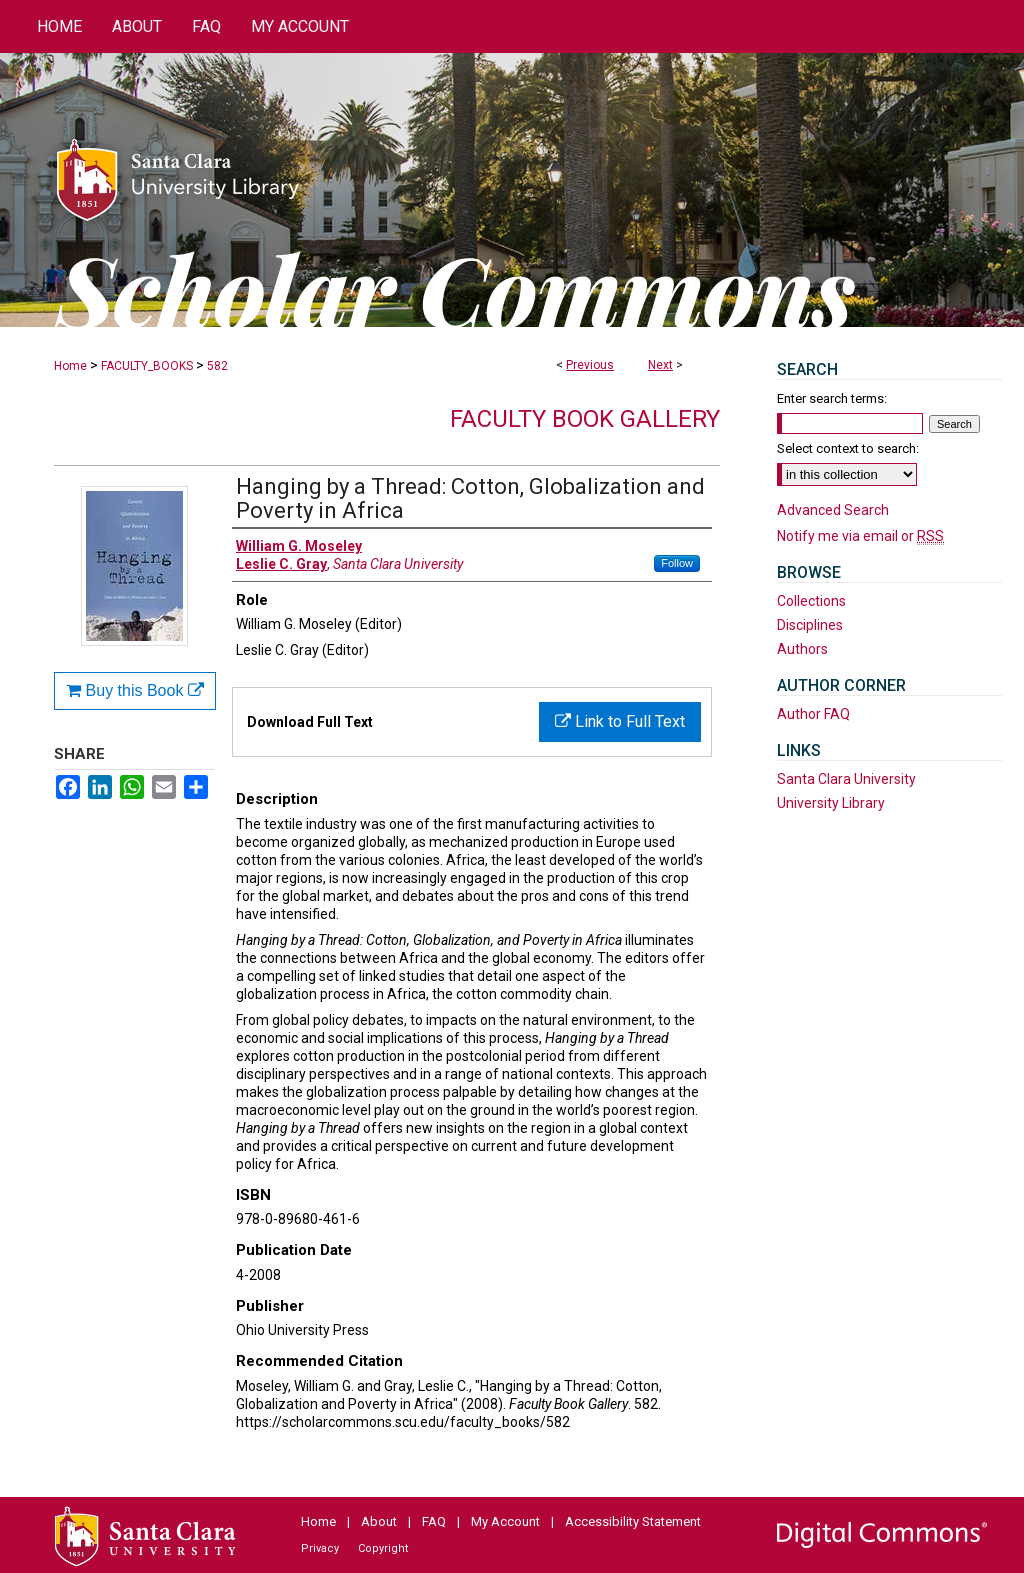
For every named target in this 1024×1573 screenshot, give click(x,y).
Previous (590, 365)
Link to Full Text (620, 721)
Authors (802, 649)
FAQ (434, 1521)
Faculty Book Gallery (585, 419)
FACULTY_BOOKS (147, 366)
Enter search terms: (832, 398)
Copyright (383, 1548)
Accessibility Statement (633, 1521)
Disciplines (810, 625)
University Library (831, 803)
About (379, 1521)
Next (660, 365)
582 (217, 366)
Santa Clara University (846, 779)
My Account (505, 1521)
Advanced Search (833, 510)
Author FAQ (813, 714)
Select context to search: (848, 448)
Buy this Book (135, 690)
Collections (811, 601)
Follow (677, 563)
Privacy (320, 1548)
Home (70, 366)
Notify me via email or (860, 536)
